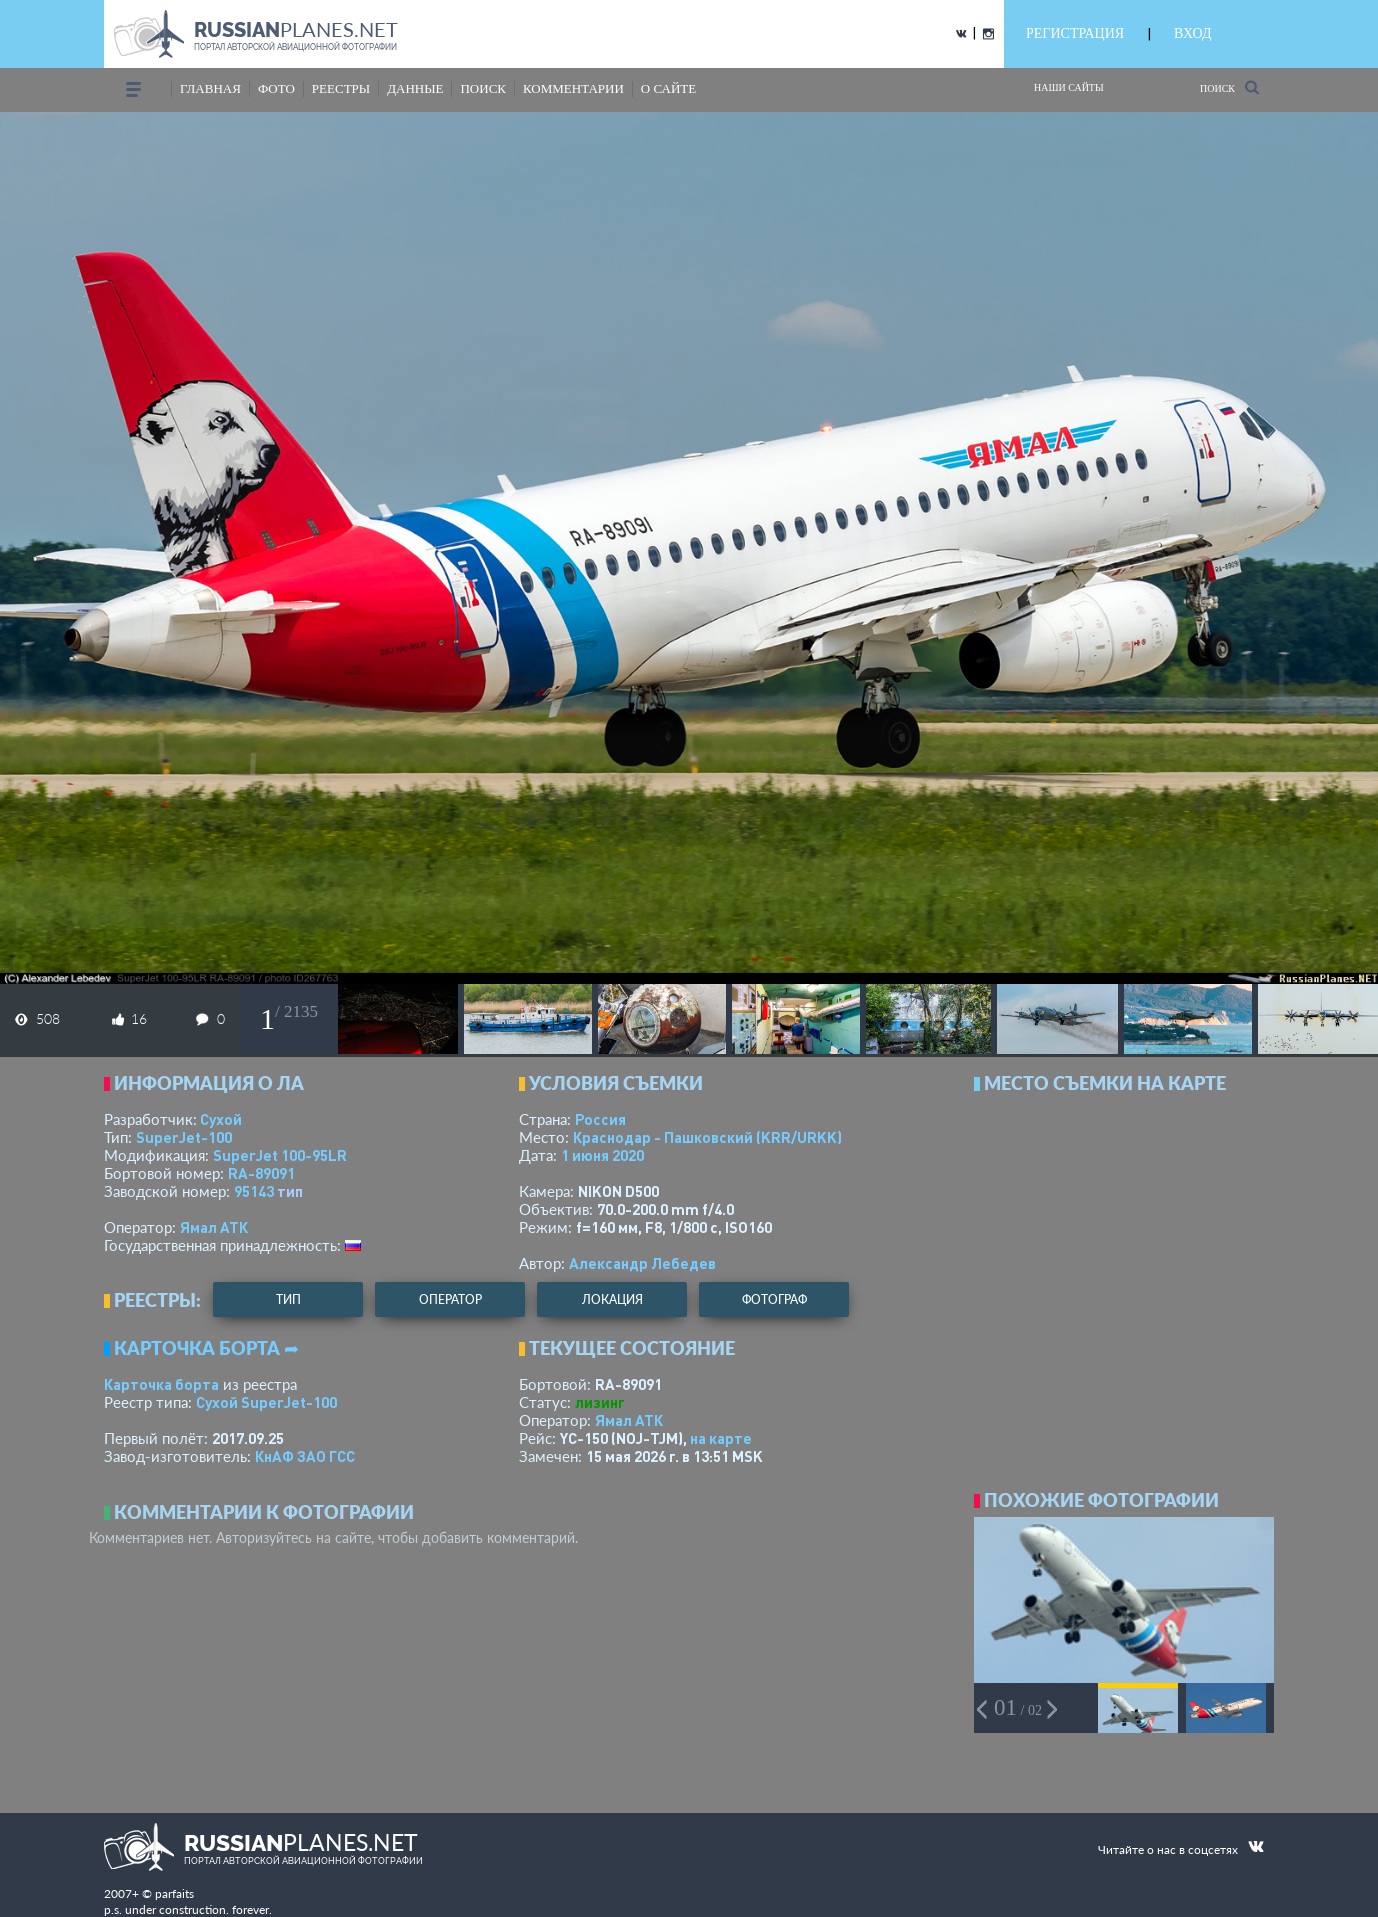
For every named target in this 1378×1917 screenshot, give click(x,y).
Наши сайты (1069, 87)
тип (290, 1191)
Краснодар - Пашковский (707, 1137)
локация (612, 1299)
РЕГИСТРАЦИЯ (1075, 33)
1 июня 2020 (602, 1155)
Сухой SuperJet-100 (266, 1402)
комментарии (573, 88)
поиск (483, 88)
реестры (341, 88)
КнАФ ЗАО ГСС (305, 1456)
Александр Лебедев (642, 1263)
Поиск (1229, 87)
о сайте (668, 88)
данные (415, 88)
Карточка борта (161, 1384)
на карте (721, 1438)
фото (276, 88)
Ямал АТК (214, 1227)
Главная (210, 88)
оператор (450, 1299)
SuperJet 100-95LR (280, 1155)
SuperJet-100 (184, 1137)
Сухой (221, 1119)
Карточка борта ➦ (206, 1348)
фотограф (774, 1299)
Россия (600, 1119)
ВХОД (1192, 33)
